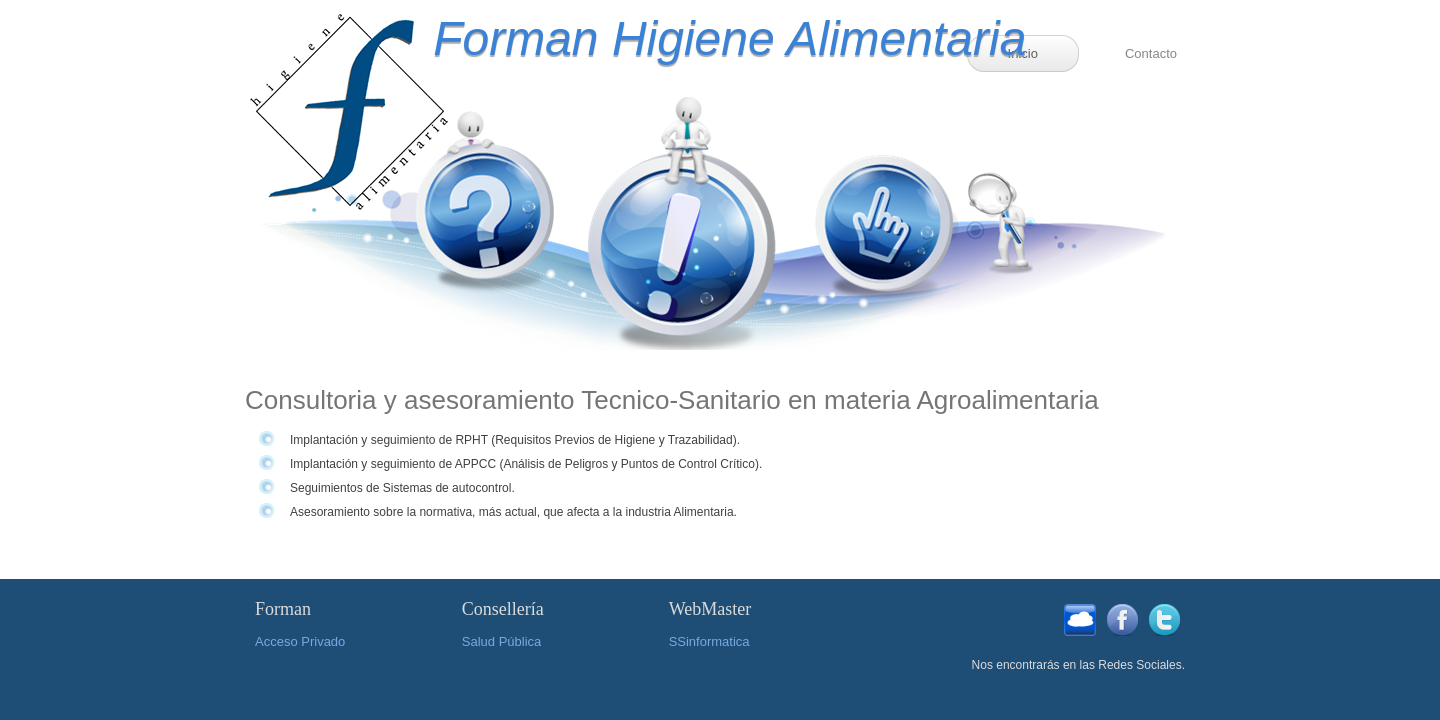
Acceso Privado (300, 641)
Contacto (1151, 53)
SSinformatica (709, 641)
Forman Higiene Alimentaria (677, 38)
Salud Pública (502, 641)
